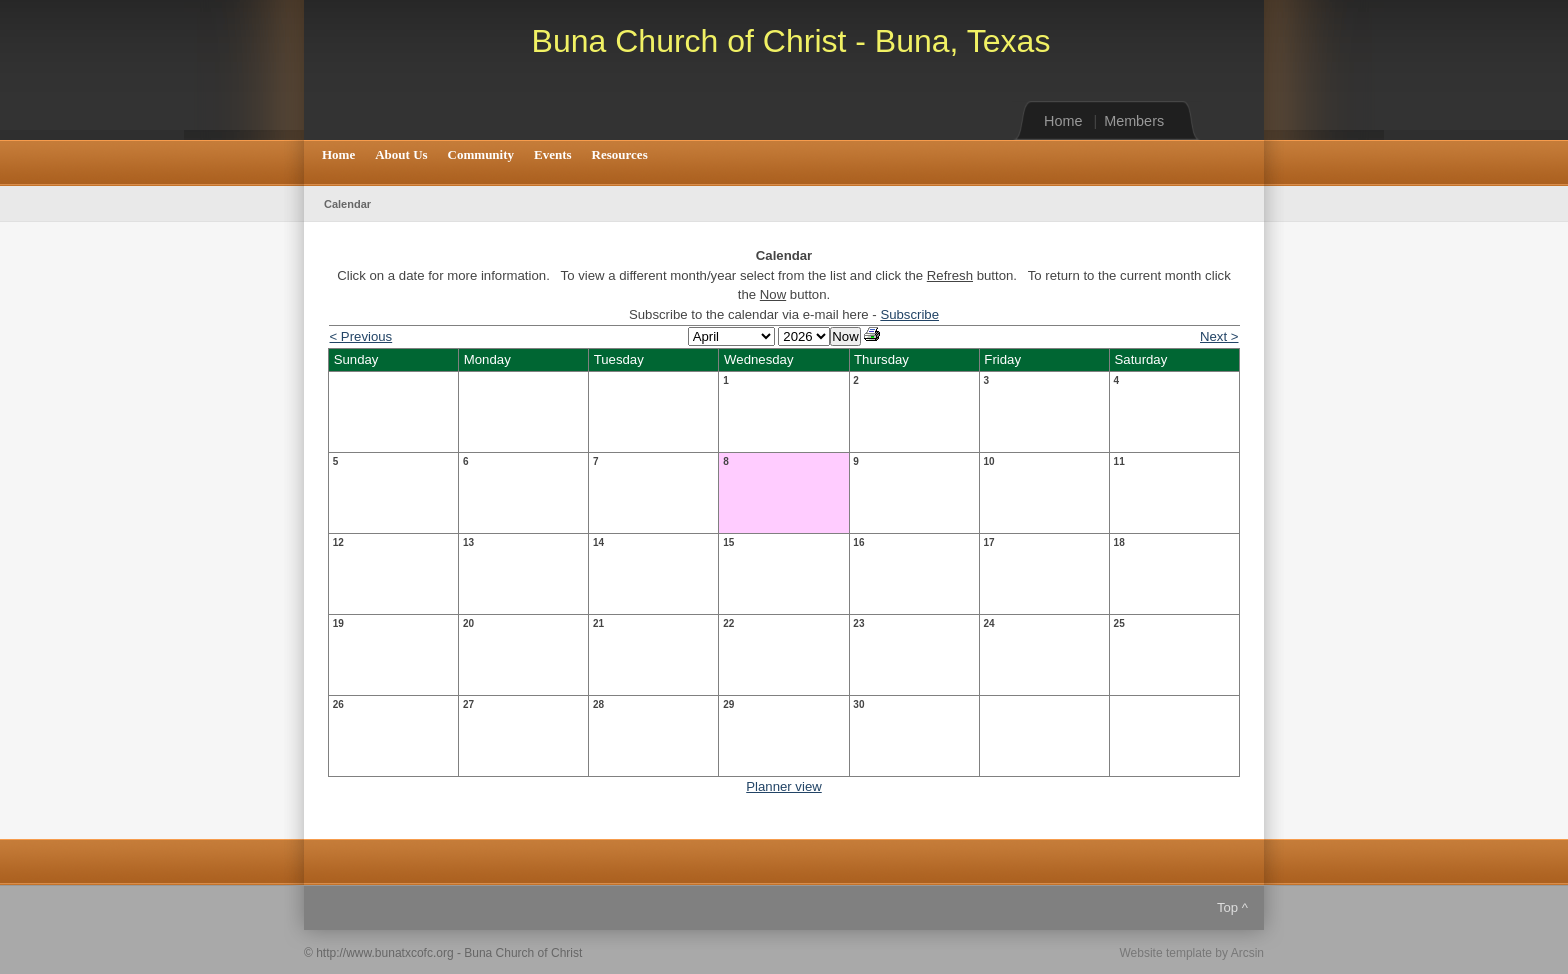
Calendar (347, 204)
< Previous (361, 336)
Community (481, 154)
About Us (401, 154)
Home (1063, 121)
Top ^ (1232, 907)
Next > (1219, 336)
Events (553, 154)
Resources (620, 154)
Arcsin (1247, 953)
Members (1134, 121)
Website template (1165, 953)
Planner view (784, 786)
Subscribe (909, 314)
